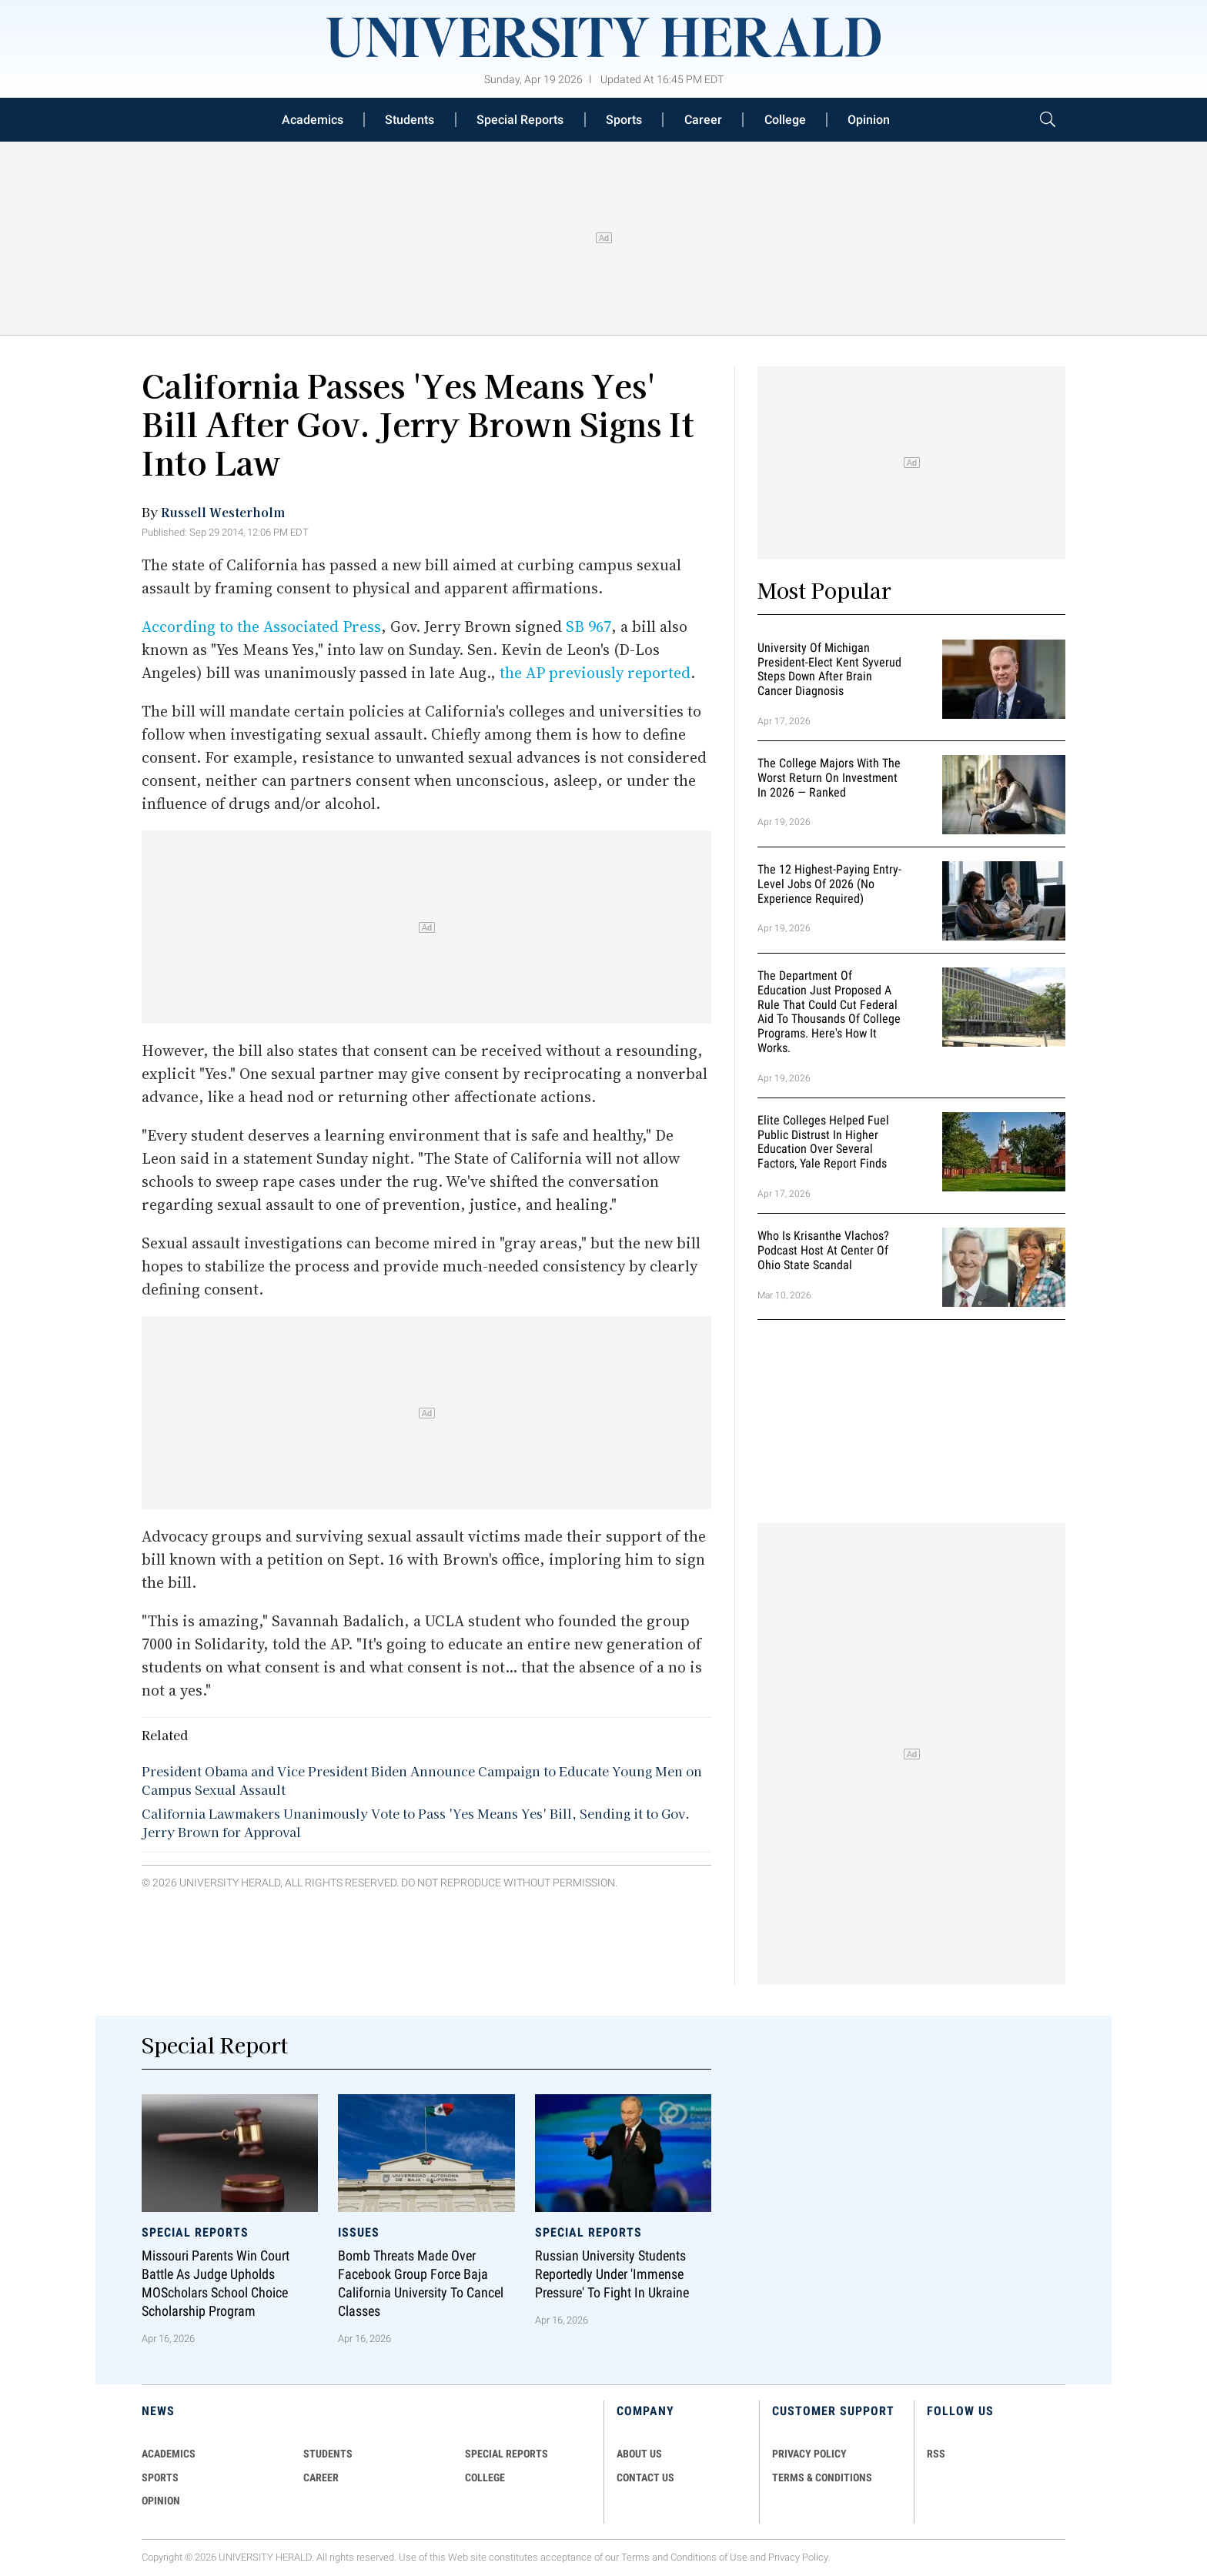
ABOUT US (639, 2453)
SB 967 (588, 626)
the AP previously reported (595, 672)
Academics (312, 119)
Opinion (869, 119)
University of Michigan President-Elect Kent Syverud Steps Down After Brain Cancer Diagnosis (829, 669)
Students (409, 119)
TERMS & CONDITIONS (822, 2477)
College (785, 119)
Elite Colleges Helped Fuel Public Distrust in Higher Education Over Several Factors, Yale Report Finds (823, 1142)
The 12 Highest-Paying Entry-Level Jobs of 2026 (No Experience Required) (829, 884)
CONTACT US (645, 2477)
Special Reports (519, 119)
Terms (635, 2557)
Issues (358, 2232)
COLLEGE (485, 2477)
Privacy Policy (798, 2557)
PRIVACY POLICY (809, 2453)
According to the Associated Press (261, 626)
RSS (936, 2453)
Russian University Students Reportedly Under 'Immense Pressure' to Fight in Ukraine (612, 2275)
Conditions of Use (708, 2557)
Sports (624, 119)
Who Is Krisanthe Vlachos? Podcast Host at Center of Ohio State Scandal (823, 1250)
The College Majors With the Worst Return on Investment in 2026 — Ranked (829, 778)
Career (703, 119)
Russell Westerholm (223, 512)
